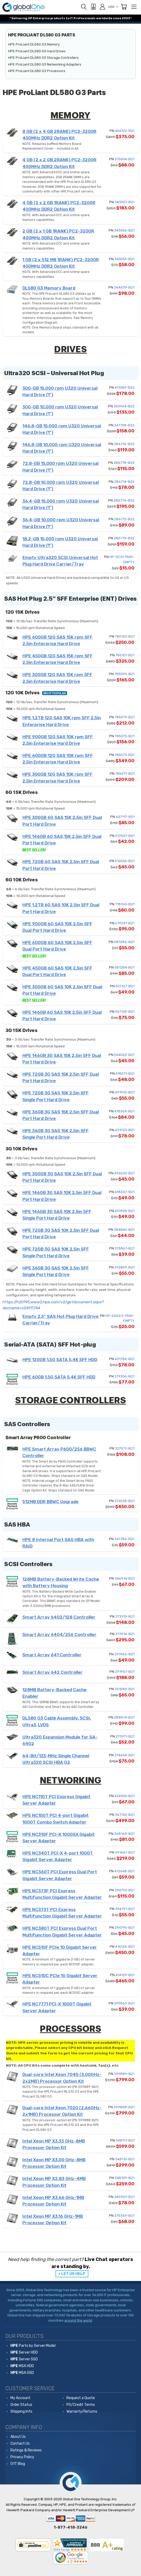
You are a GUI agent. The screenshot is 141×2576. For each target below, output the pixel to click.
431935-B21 (124, 1092)
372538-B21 (124, 1501)
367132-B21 (124, 1815)
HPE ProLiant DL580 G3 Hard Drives (37, 51)
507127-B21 (124, 986)
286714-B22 (124, 482)
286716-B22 (124, 444)
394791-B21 (124, 1909)
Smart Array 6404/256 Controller (59, 1634)
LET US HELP (73, 2274)
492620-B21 (124, 1173)
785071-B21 (124, 774)
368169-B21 (124, 1834)
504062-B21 (124, 1055)
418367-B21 (124, 1192)
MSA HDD (22, 2366)
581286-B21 (124, 942)
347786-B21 (124, 1539)
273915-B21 (124, 1616)
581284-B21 (124, 967)
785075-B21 (124, 736)
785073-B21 (124, 755)
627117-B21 (125, 817)
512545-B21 (124, 861)
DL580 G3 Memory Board (48, 288)
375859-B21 (124, 1267)
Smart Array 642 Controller (52, 1672)
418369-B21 (124, 1111)
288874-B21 (124, 1717)
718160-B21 (124, 904)
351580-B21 (124, 1689)
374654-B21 (124, 1755)
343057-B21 (124, 202)
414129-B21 (124, 1975)
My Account (20, 2398)
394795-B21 (124, 1928)
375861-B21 (124, 1248)
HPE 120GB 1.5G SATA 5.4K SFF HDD (59, 1359)
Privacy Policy (22, 2457)
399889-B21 (124, 2074)
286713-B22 (124, 519)
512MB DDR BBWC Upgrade (50, 1501)
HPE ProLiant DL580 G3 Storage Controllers (43, 58)
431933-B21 (124, 1130)
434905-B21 (124, 1796)
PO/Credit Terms (80, 2404)
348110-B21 (124, 2159)
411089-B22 (124, 387)
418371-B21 (124, 1073)
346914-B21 (124, 1578)
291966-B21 (124, 1654)
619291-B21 (124, 923)
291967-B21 (124, 1672)
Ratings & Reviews (26, 2450)
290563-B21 (124, 2003)
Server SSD (24, 2359)
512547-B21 (124, 836)
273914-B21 (124, 1634)
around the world (78, 2320)
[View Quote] (93, 6)
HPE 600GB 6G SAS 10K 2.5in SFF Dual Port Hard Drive (57, 949)
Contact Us (20, 2443)
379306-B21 (124, 1376)
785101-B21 (124, 655)
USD (113, 7)
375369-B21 (124, 2216)
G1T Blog (17, 2464)
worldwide (104, 18)
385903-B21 (124, 2197)
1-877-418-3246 (70, 2527)
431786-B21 (124, 1359)
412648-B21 (124, 1871)
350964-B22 (124, 406)
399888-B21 (124, 2107)
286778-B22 (124, 463)
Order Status (21, 2404)
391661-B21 (124, 1852)
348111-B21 (125, 2140)
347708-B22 (124, 425)
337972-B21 (124, 1448)
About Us (18, 2436)
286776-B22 (124, 500)
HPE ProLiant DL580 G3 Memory (34, 44)
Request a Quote (80, 2398)
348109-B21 (124, 2178)
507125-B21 (124, 1012)
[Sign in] (102, 6)
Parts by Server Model (33, 2345)
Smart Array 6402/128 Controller (58, 1617)
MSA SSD (22, 2372)
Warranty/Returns (81, 2411)
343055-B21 (124, 259)
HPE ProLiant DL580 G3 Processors (36, 71)
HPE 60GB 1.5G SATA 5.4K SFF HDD (58, 1377)
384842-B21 (124, 1230)
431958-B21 (124, 1211)
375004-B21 (124, 159)
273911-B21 (125, 1736)
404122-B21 (124, 131)
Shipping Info (21, 2411)
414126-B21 (124, 1947)
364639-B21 (124, 287)
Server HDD (24, 2352)
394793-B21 (124, 1890)
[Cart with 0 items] (123, 6)
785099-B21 (124, 674)
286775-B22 (124, 538)
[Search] (83, 6)
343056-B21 (124, 230)
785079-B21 (124, 717)
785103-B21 (124, 636)
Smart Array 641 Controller (52, 1654)
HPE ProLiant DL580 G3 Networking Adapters (44, 64)
